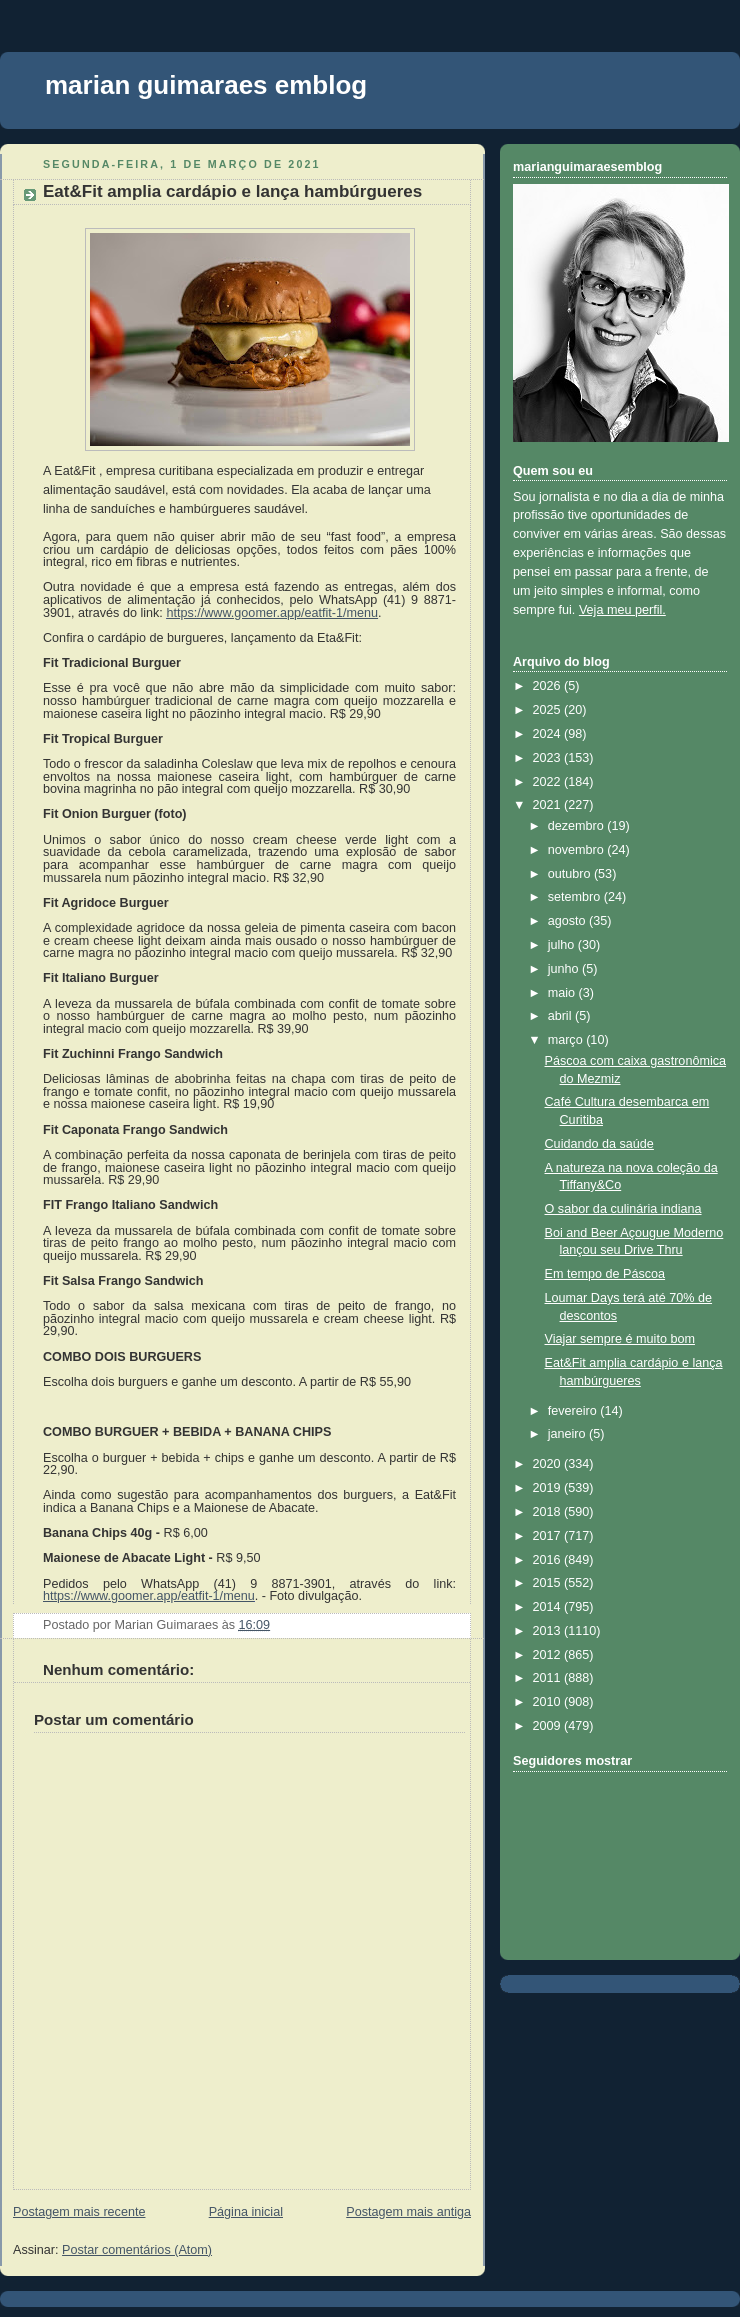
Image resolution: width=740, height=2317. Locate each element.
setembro (576, 897)
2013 (549, 1631)
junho (565, 969)
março (567, 1040)
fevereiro (574, 1411)
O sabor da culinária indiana (623, 1209)
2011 (549, 1678)
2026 (549, 686)
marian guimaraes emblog (206, 85)
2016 (549, 1560)
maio (563, 993)
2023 (549, 758)
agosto (568, 921)
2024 (549, 734)
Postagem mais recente (79, 2212)
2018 (549, 1512)
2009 (549, 1726)
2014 (549, 1607)
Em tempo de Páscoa (605, 1274)
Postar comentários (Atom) (137, 2250)
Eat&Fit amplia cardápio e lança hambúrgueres (232, 191)
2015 (549, 1583)
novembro (578, 850)
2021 (549, 805)
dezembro (578, 826)
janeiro (568, 1434)
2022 (549, 782)
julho (563, 945)
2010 (549, 1702)
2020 (549, 1464)
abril (561, 1016)
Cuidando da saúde (599, 1144)
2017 (549, 1536)
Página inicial (246, 2212)
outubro (571, 874)
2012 (549, 1655)
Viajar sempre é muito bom (620, 1339)
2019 (549, 1488)
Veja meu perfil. (622, 610)
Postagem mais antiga (408, 2212)
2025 (549, 710)
